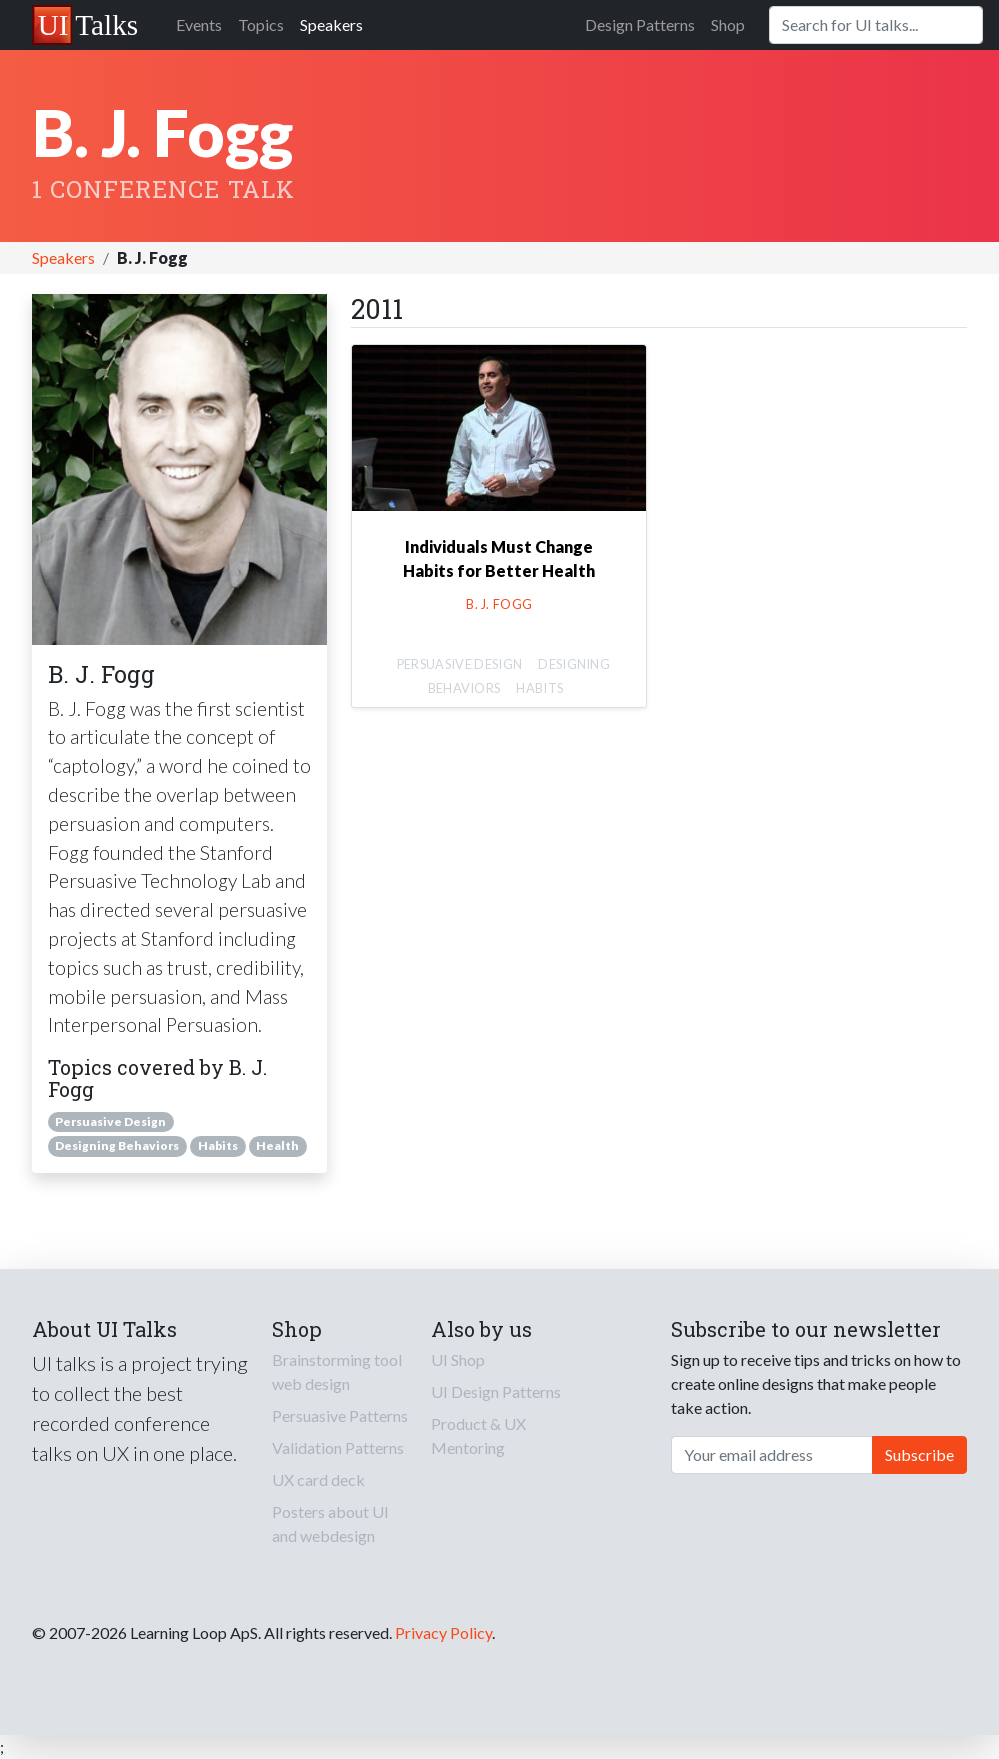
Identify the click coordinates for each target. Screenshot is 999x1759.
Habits (218, 1145)
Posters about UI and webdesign (330, 1523)
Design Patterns (640, 24)
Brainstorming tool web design (337, 1371)
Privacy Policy (443, 1632)
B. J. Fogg (499, 604)
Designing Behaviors (117, 1145)
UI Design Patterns (496, 1391)
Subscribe (919, 1454)
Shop (728, 24)
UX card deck (318, 1479)
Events (199, 24)
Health (277, 1145)
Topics (261, 24)
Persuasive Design (110, 1121)
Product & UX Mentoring (478, 1435)
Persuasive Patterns (340, 1415)
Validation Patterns (338, 1447)
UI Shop (458, 1359)
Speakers (331, 24)
